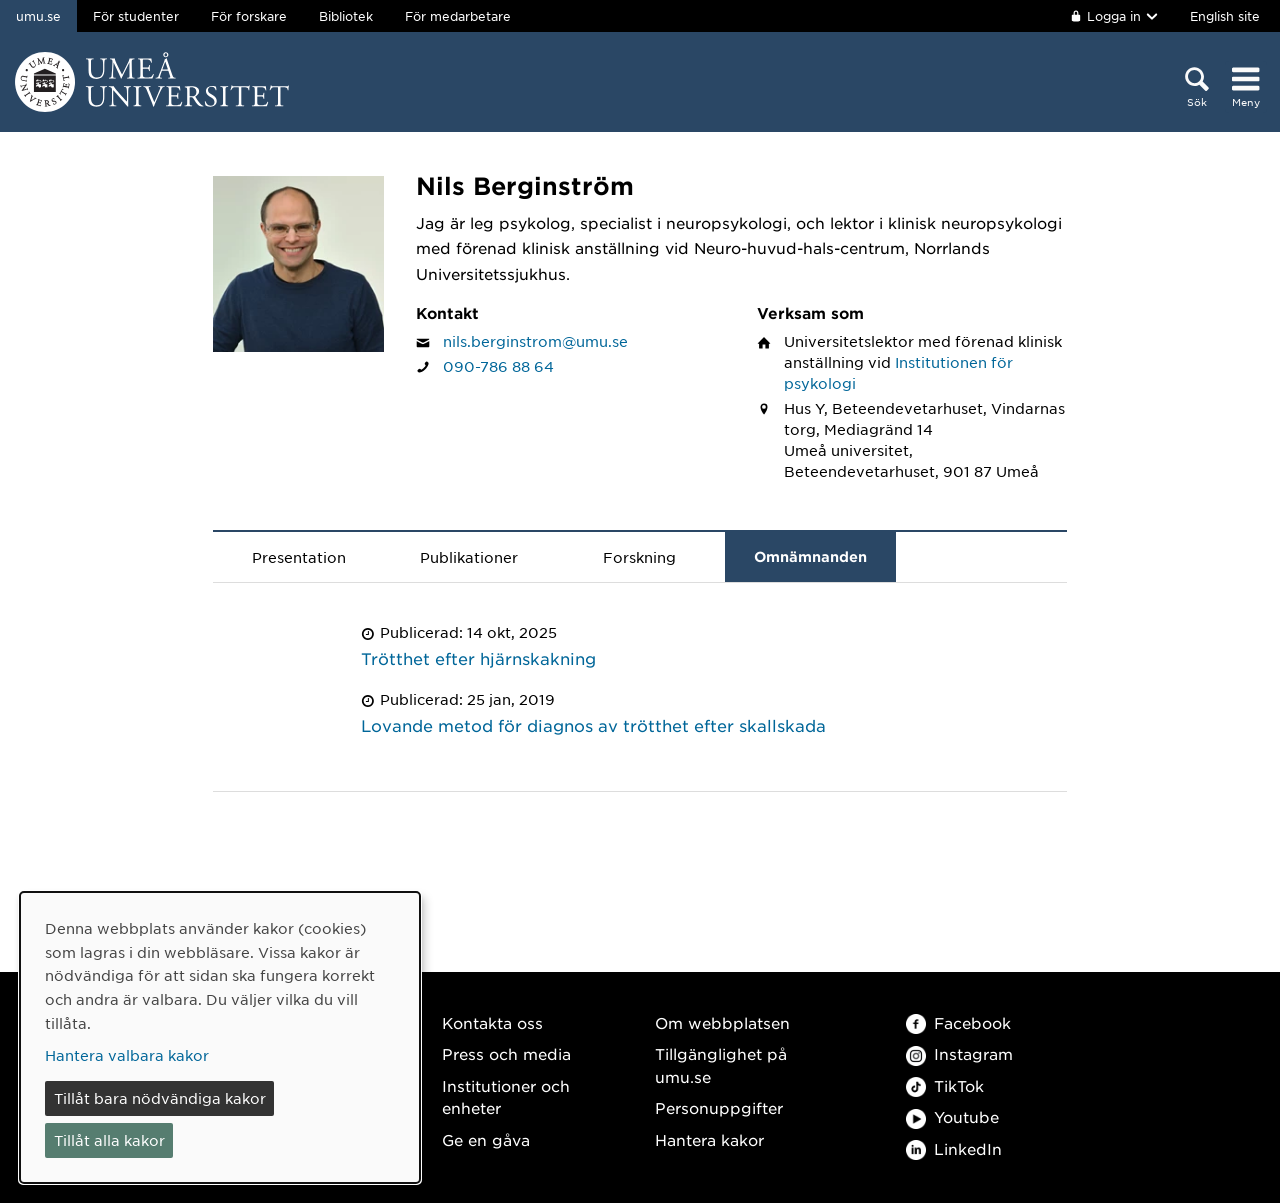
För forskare (249, 16)
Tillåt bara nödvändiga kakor (160, 1098)
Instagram (959, 1053)
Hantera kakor (709, 1139)
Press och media (506, 1053)
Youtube (952, 1116)
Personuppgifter (719, 1107)
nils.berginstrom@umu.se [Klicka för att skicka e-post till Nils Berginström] (535, 341)
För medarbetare (458, 16)
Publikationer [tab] (469, 557)
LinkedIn (954, 1148)
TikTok (945, 1085)
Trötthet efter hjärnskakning (478, 658)
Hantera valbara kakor (127, 1055)
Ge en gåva (486, 1139)
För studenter (136, 16)
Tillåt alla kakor (109, 1140)
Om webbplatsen (722, 1022)
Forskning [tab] (639, 557)
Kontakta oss (492, 1022)
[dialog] (220, 1037)
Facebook (958, 1022)
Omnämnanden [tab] (810, 556)
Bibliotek (346, 16)
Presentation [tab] (299, 557)
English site (1225, 16)
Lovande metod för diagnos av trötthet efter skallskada (593, 725)
